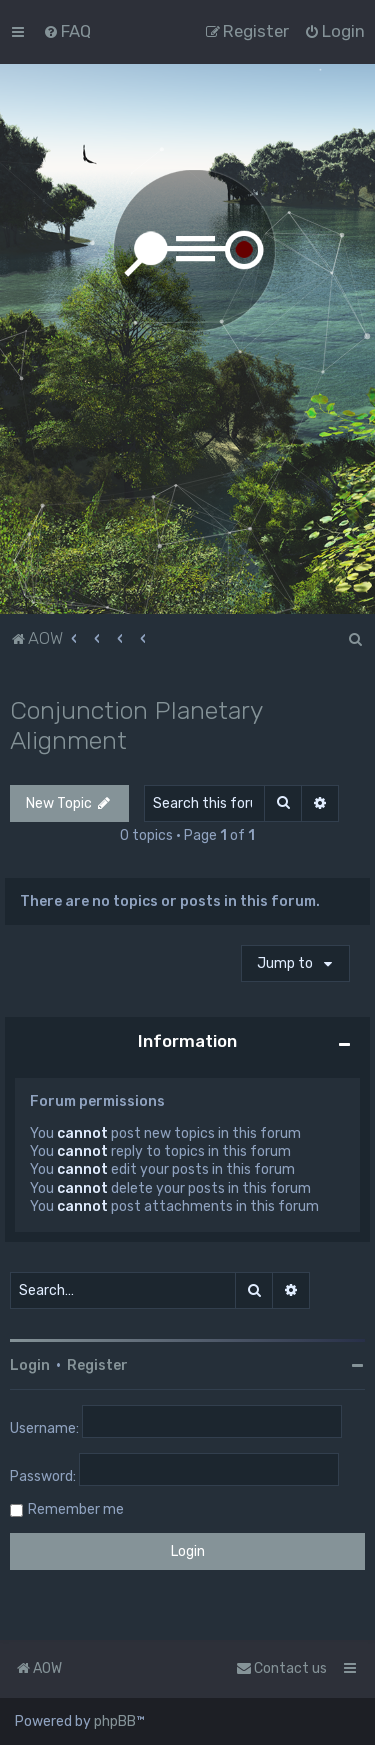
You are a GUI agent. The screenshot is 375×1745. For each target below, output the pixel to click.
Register (97, 1365)
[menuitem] (67, 31)
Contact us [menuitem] (281, 1668)
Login (30, 1365)
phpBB (115, 1721)
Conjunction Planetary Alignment (136, 725)
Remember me (76, 1509)
